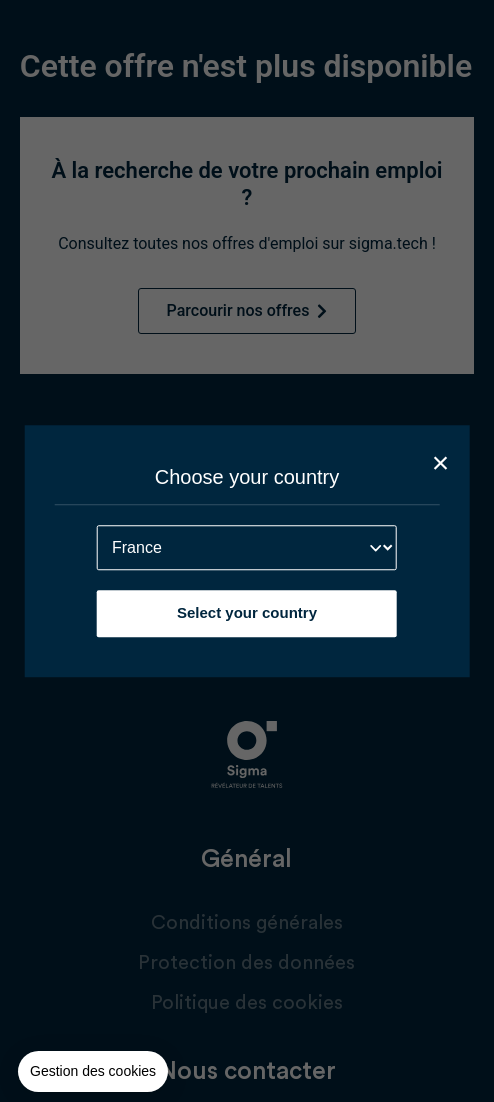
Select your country (247, 612)
